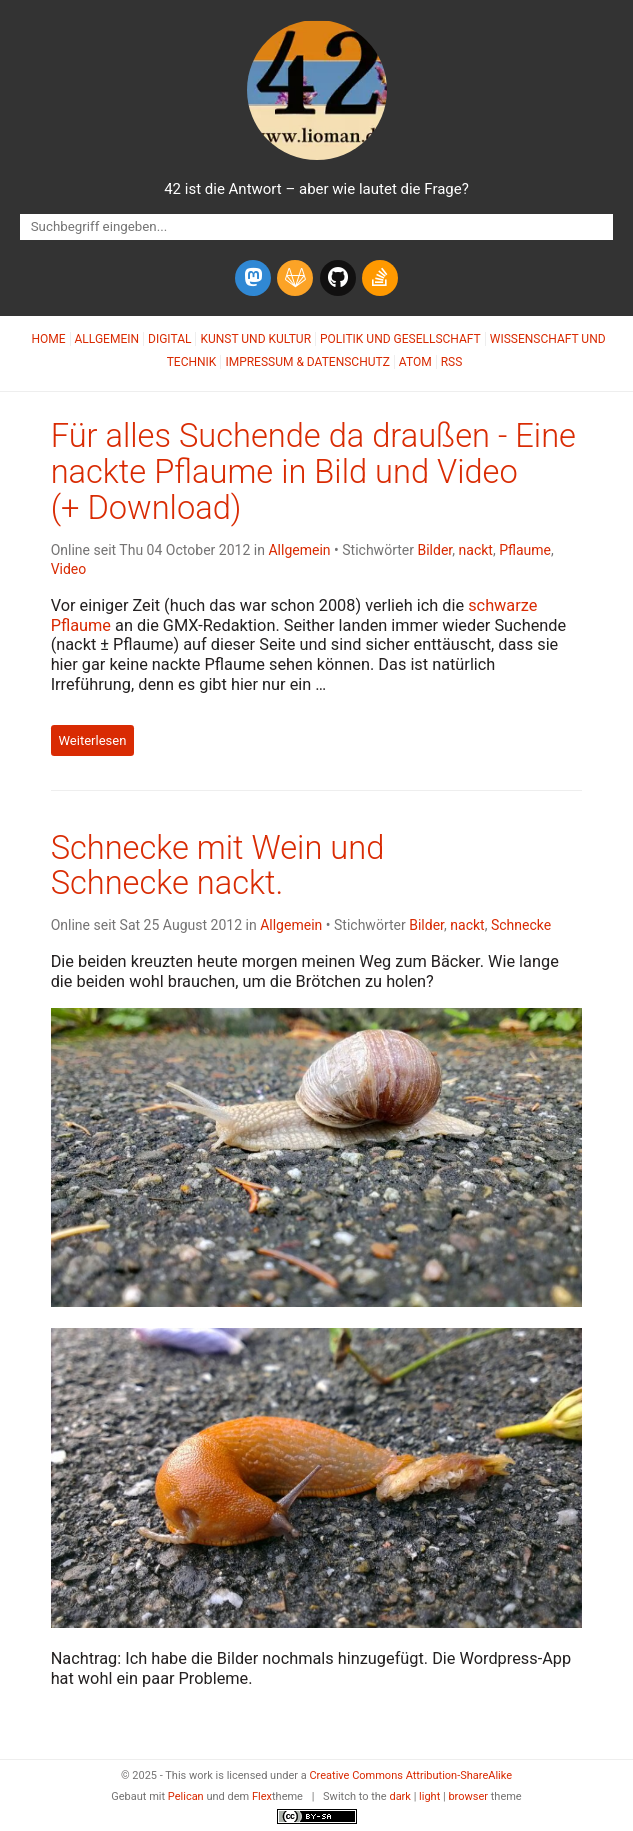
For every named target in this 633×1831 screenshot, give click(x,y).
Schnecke (521, 925)
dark (400, 1796)
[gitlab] (295, 278)
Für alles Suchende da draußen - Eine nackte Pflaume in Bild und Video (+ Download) (313, 472)
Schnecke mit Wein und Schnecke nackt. (218, 866)
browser (468, 1796)
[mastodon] (253, 278)
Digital (169, 339)
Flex (262, 1796)
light (429, 1796)
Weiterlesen (92, 740)
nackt (476, 550)
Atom (415, 362)
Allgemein (107, 339)
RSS (452, 362)
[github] (338, 278)
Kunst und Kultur (255, 339)
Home (48, 339)
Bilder (434, 550)
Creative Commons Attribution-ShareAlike (410, 1775)
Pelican (186, 1796)
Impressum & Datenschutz (307, 362)
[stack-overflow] (380, 278)
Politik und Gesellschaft (400, 339)
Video (69, 569)
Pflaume (525, 550)
